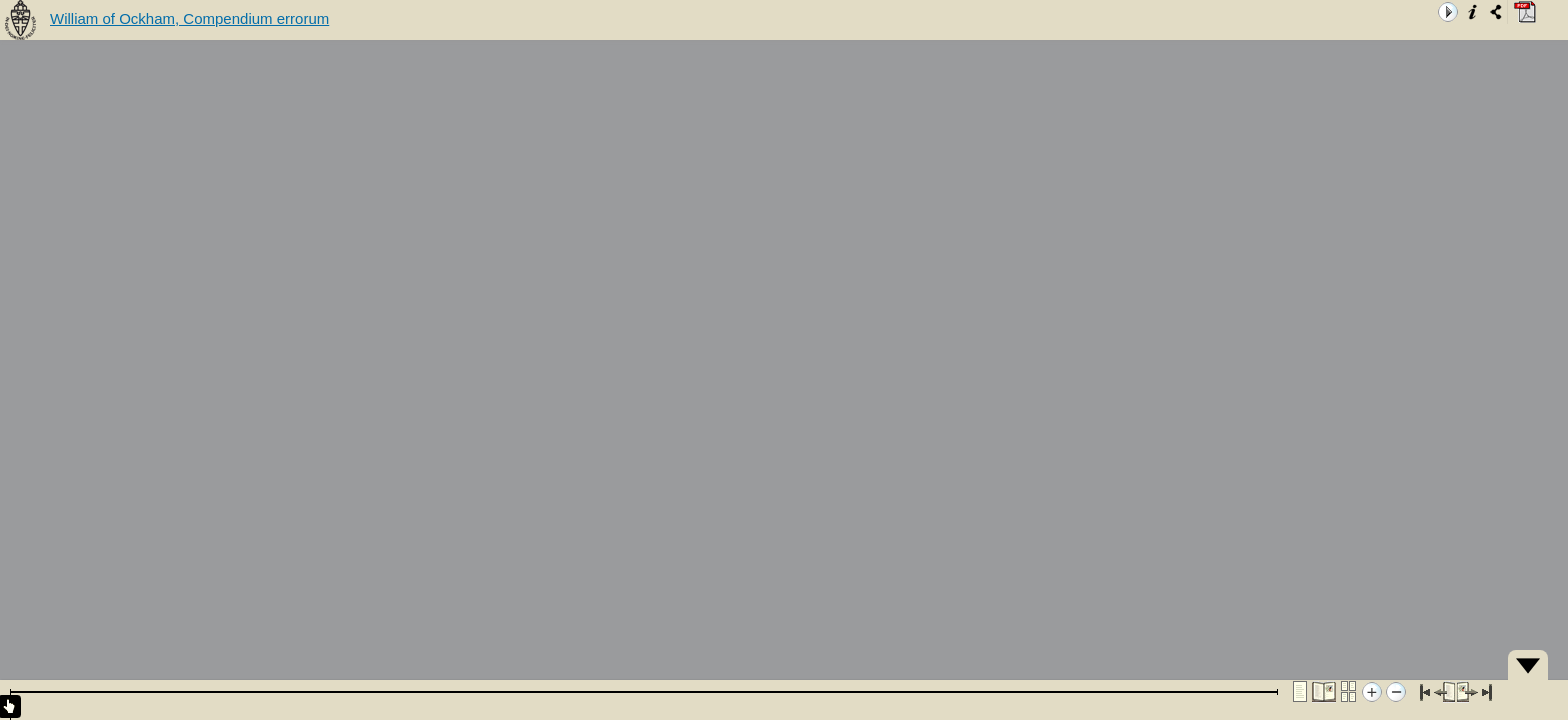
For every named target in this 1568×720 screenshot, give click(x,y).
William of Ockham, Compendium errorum (189, 18)
